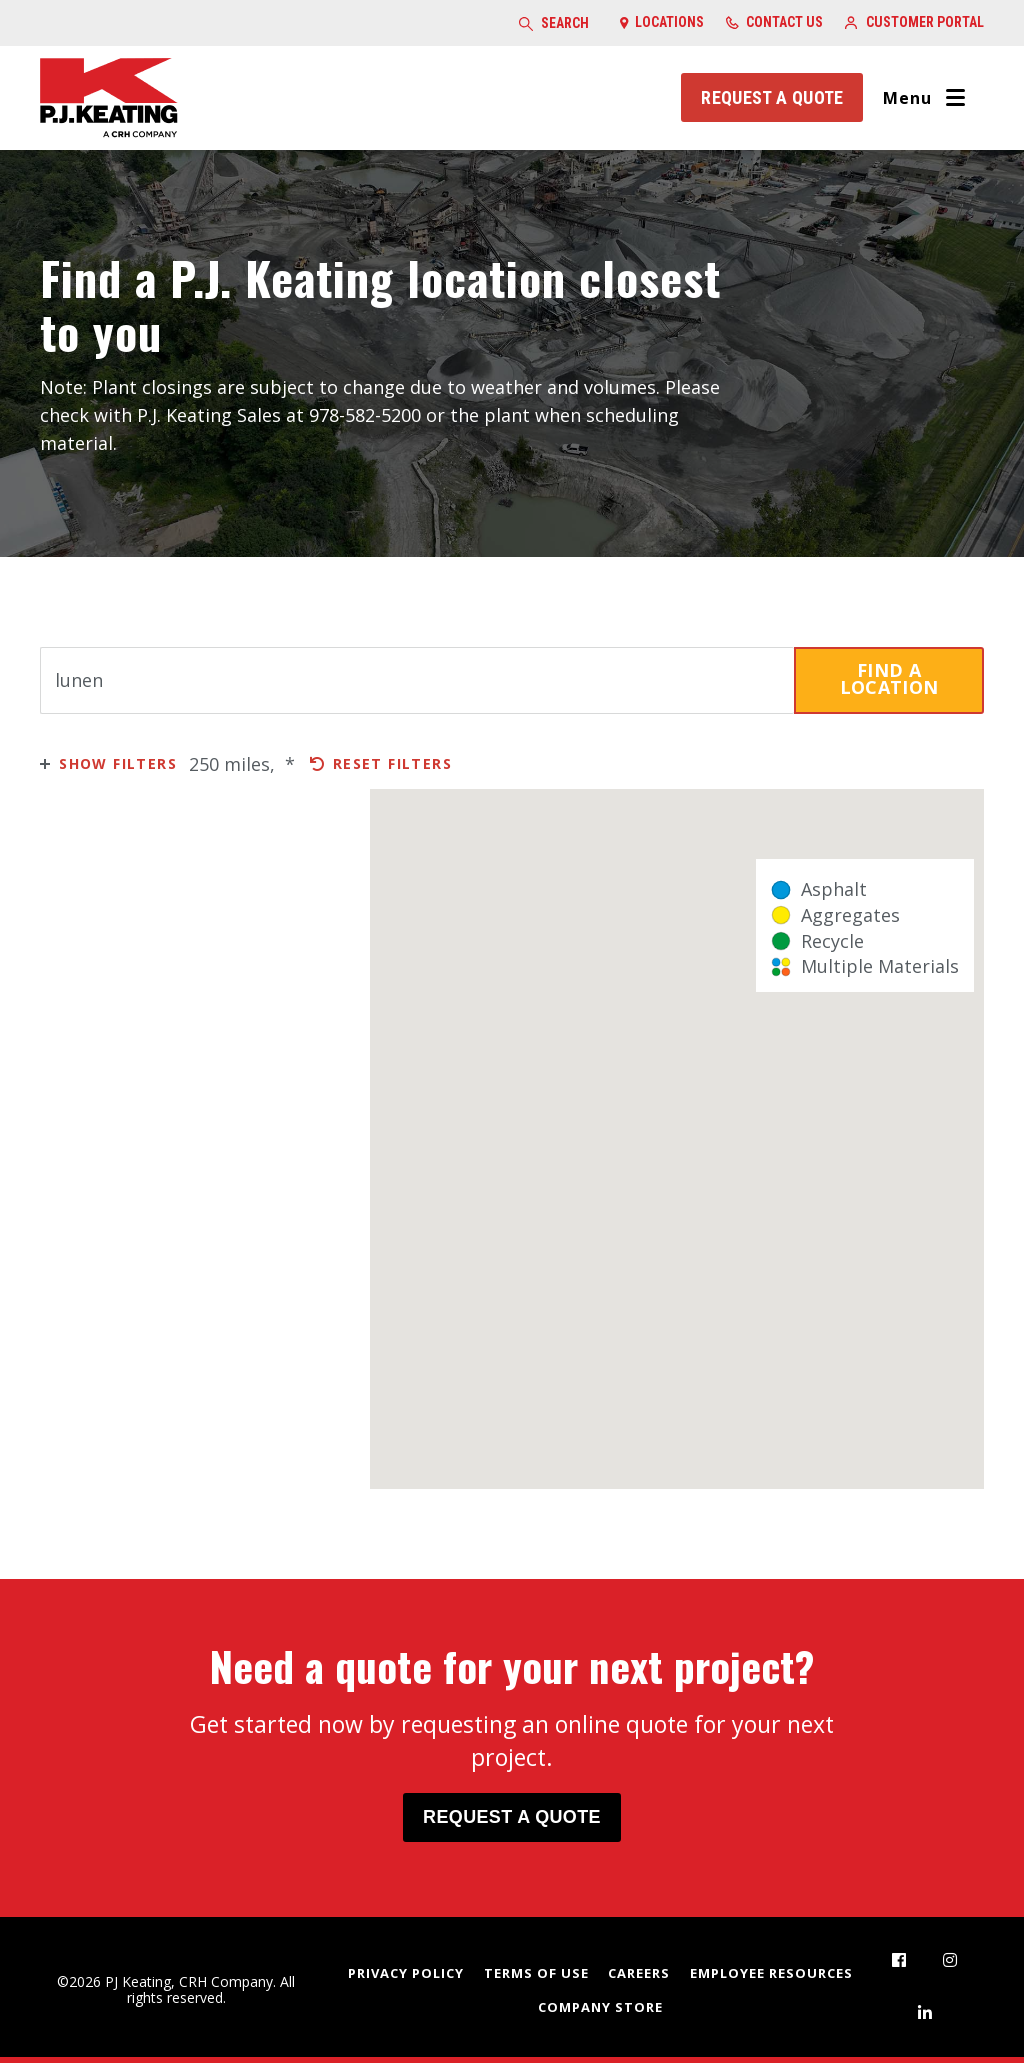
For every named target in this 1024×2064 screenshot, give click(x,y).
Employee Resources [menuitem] (771, 1973)
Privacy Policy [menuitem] (406, 1973)
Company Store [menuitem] (600, 2008)
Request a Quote (771, 97)
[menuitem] (899, 1961)
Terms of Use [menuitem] (536, 1973)
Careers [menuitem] (639, 1973)
